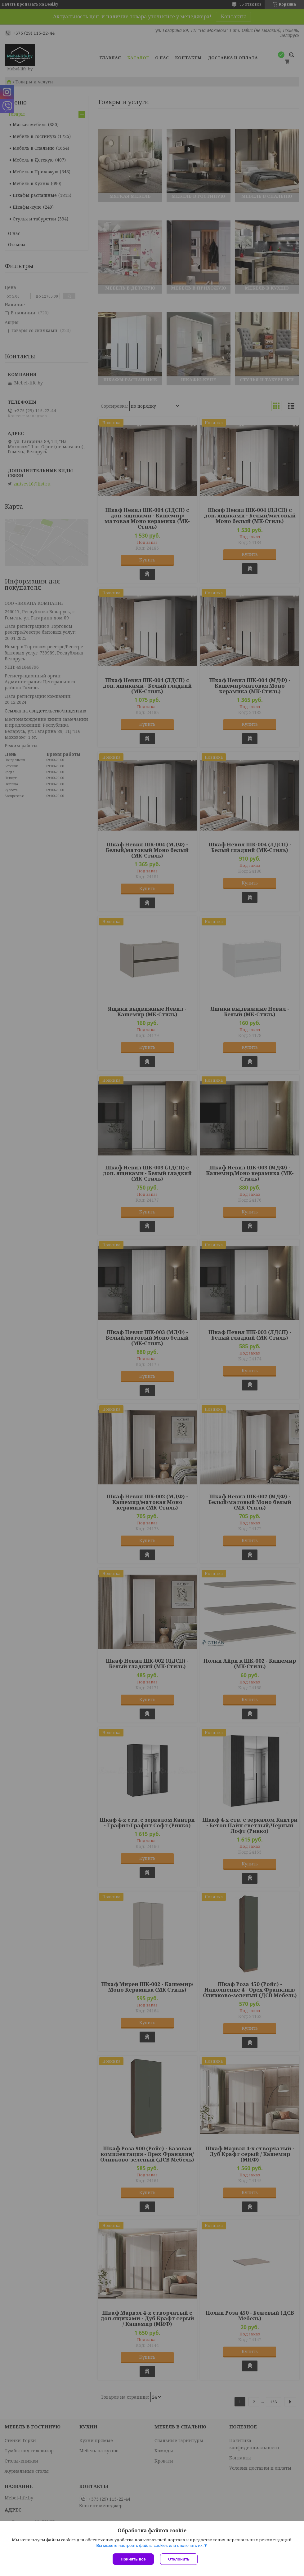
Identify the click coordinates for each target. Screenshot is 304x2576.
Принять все (133, 2559)
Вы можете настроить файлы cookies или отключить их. (149, 2545)
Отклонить (179, 2559)
